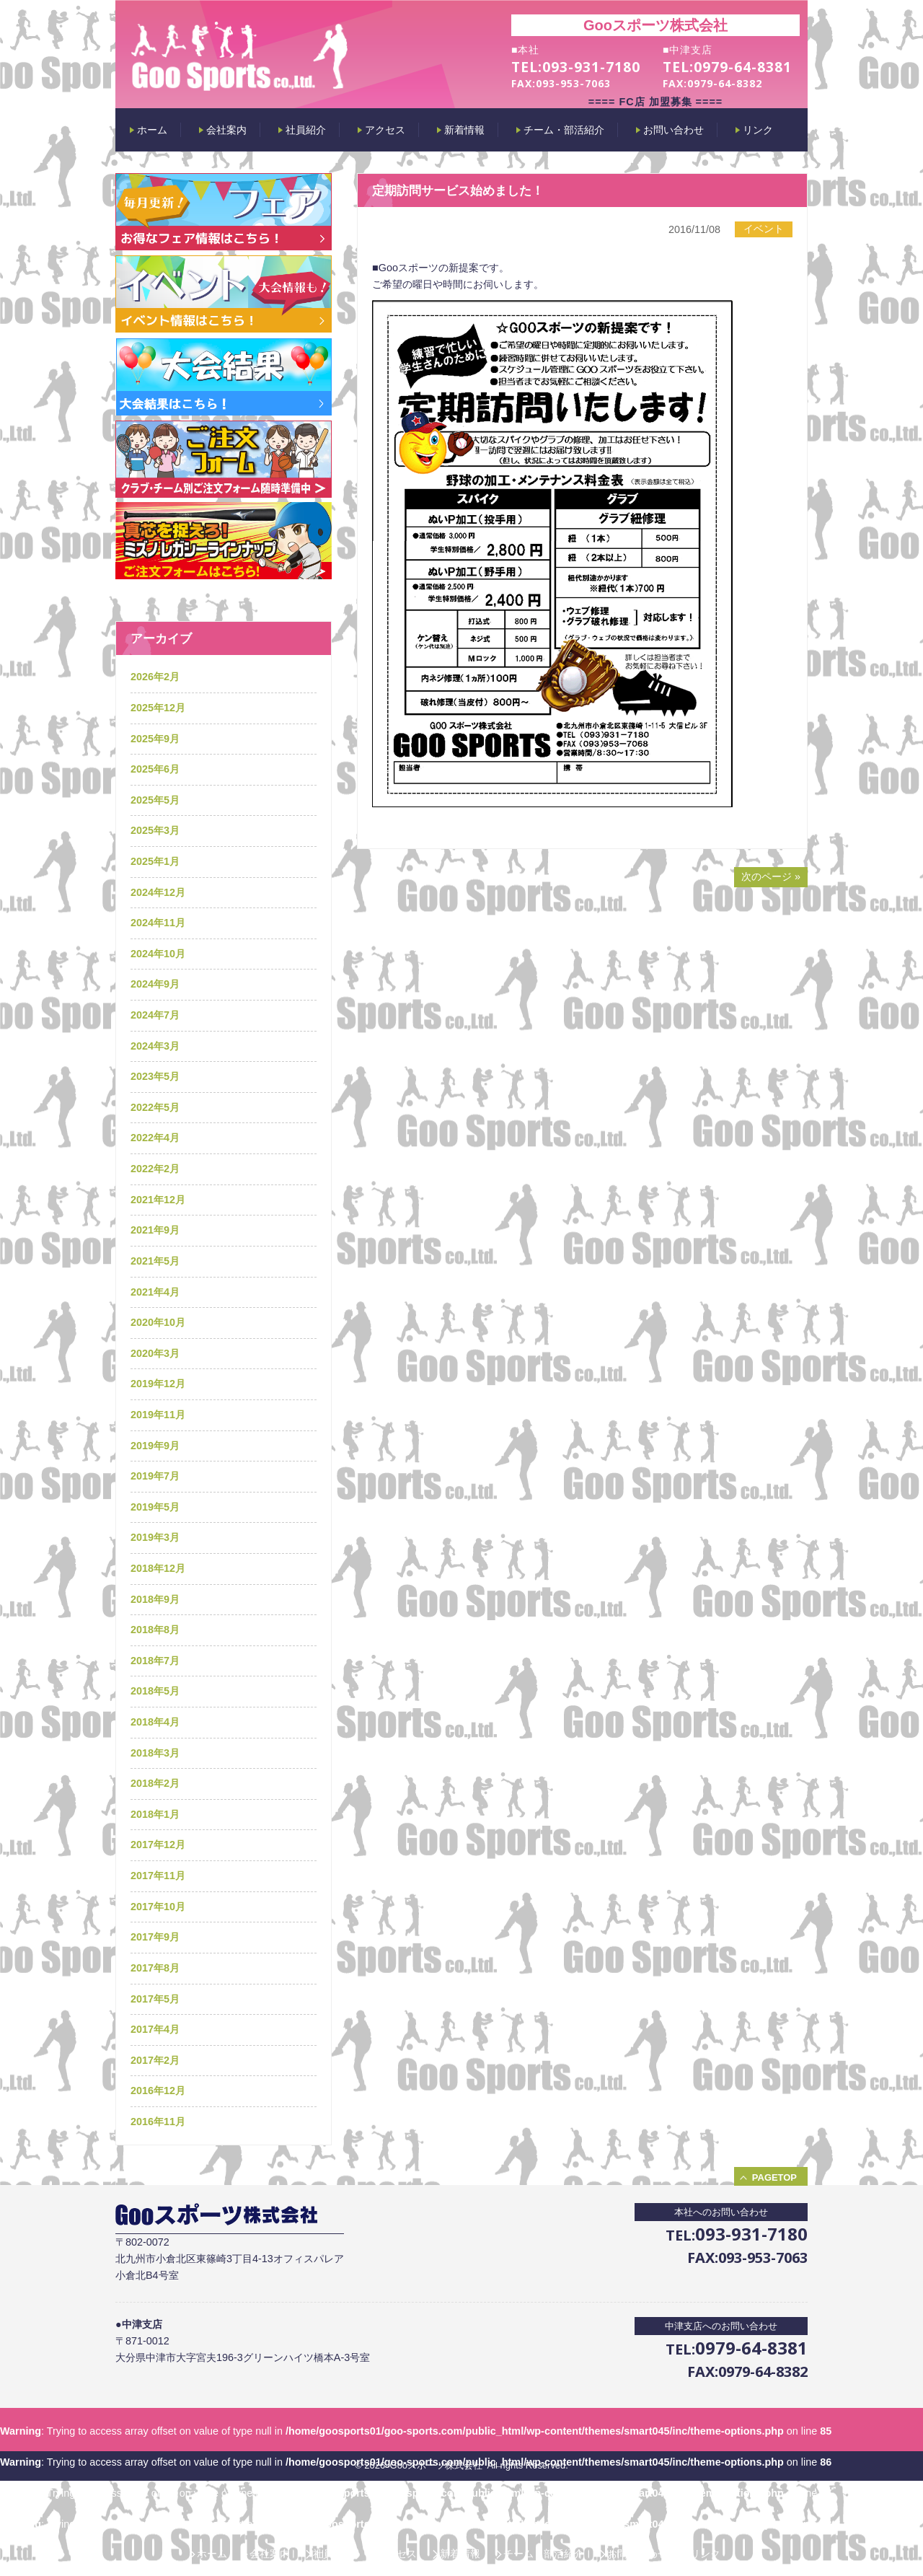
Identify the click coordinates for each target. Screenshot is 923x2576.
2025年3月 (155, 830)
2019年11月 (158, 1414)
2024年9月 (155, 984)
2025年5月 (155, 800)
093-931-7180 (591, 67)
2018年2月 (155, 1783)
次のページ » (770, 876)
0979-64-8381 (743, 67)
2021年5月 (155, 1261)
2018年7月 (155, 1660)
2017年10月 (158, 1906)
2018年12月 (158, 1568)
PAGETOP (774, 2177)
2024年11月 (158, 922)
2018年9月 (155, 1599)
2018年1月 (155, 1814)
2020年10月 (158, 1322)
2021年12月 (158, 1199)
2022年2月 (155, 1168)
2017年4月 (155, 2029)
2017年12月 (158, 1844)
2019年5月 (155, 1507)
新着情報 (460, 2554)
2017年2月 (155, 2060)
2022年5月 (155, 1107)
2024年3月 (155, 1046)
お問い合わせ (637, 2554)
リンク (705, 2554)
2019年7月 (155, 1476)
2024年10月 (158, 953)
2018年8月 (155, 1629)
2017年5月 (155, 1999)
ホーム (212, 2554)
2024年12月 (158, 892)
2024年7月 (155, 1015)
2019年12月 (158, 1383)
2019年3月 (155, 1537)
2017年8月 (155, 1968)
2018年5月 (155, 1691)
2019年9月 (155, 1445)
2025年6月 (155, 769)
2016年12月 (158, 2090)
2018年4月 (155, 1722)
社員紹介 (333, 2554)
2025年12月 (158, 707)
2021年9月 (155, 1230)
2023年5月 (155, 1076)
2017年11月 (158, 1875)
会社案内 (269, 2554)
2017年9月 (155, 1937)
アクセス (396, 2554)
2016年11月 (158, 2121)
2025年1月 (155, 861)
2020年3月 (155, 1353)
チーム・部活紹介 (543, 2554)
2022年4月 (155, 1137)
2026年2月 (155, 676)
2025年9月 (155, 738)
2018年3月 (155, 1753)
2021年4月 (155, 1292)
